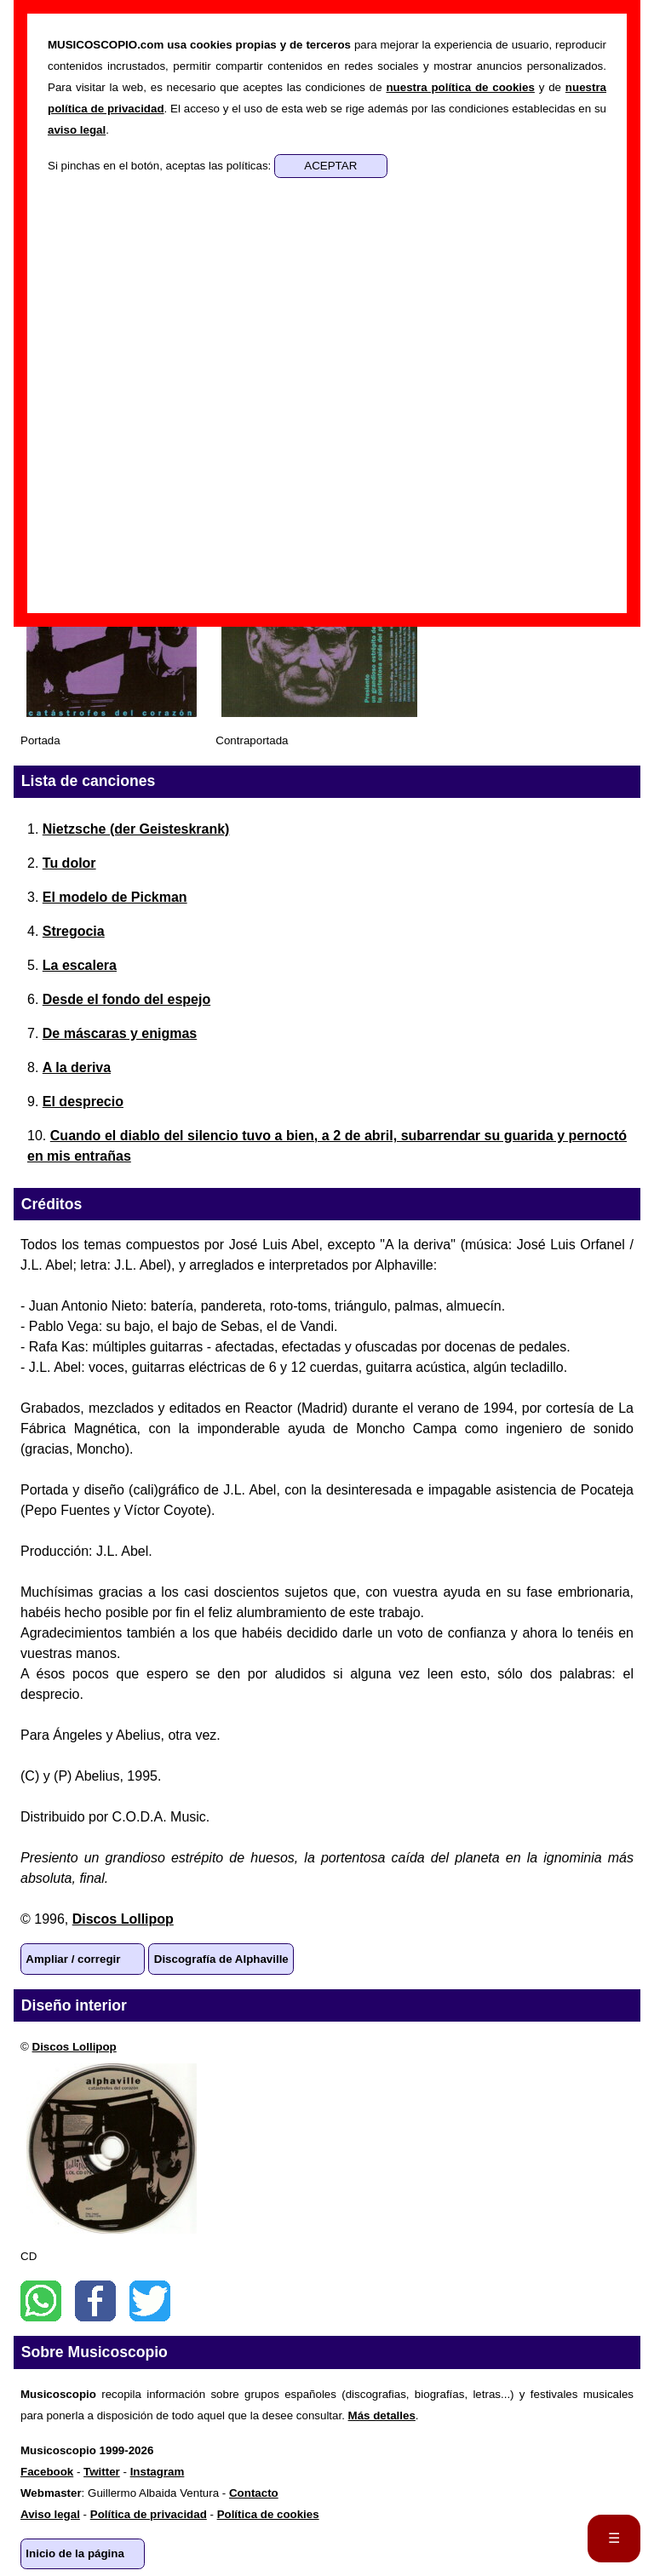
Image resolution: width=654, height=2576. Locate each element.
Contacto (253, 2493)
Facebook (95, 2301)
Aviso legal (50, 2514)
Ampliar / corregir (73, 1959)
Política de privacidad (148, 2514)
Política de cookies (268, 2514)
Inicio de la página (75, 2553)
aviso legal (77, 129)
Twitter (149, 2301)
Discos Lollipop (123, 1919)
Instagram (157, 2471)
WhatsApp (40, 2301)
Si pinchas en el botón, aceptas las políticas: (161, 165)
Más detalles (382, 2415)
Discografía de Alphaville (221, 1959)
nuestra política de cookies (460, 87)
